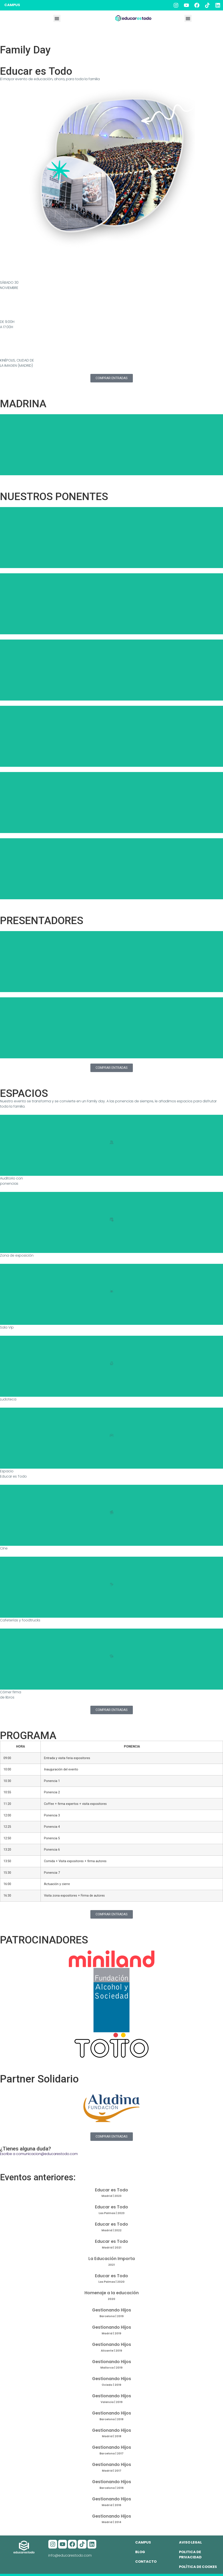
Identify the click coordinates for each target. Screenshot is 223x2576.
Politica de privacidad (190, 2554)
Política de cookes (198, 2566)
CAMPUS (12, 4)
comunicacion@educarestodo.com (47, 2153)
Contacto (146, 2561)
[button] (57, 18)
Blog (140, 2551)
